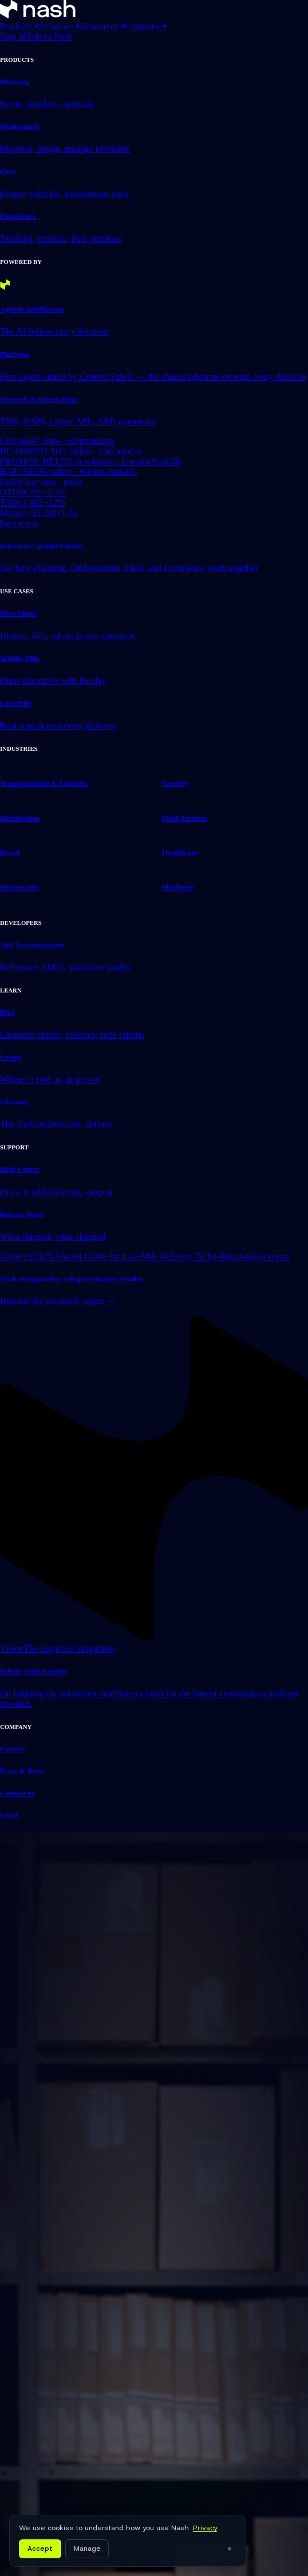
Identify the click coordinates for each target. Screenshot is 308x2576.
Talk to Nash (49, 36)
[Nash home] (38, 15)
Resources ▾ (102, 26)
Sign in (13, 36)
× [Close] (229, 2549)
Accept (40, 2548)
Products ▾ (19, 26)
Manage (87, 2548)
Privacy (205, 2527)
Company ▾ (146, 26)
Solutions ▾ (59, 26)
